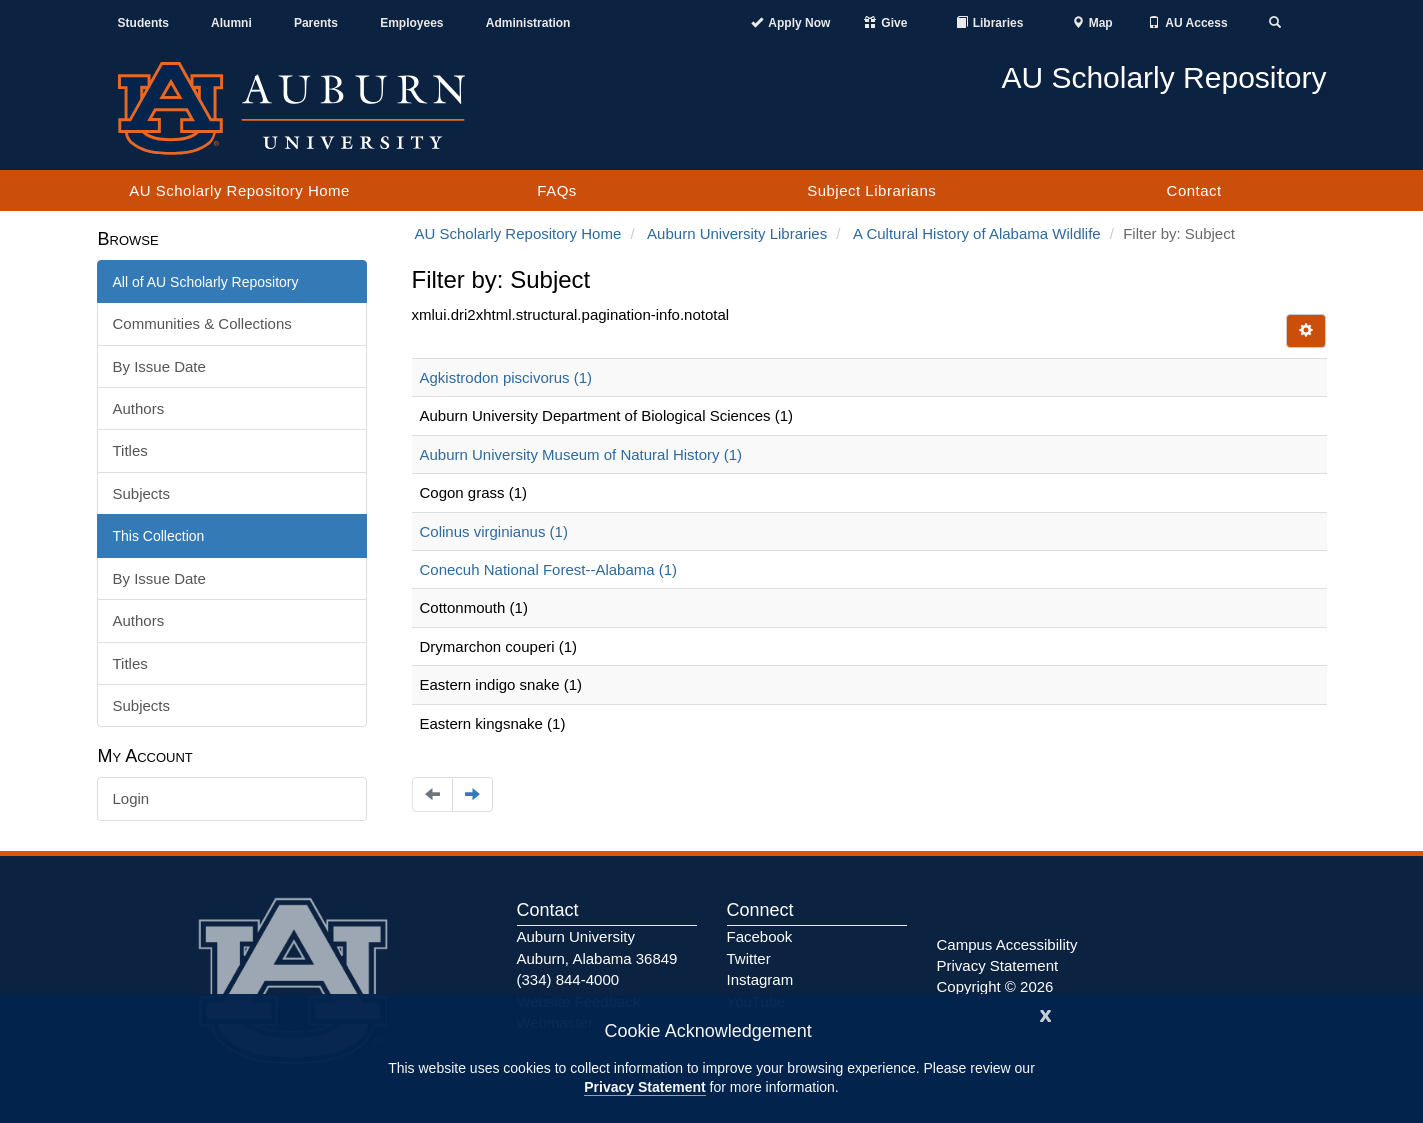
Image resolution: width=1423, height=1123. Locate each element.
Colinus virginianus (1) (494, 531)
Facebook (760, 936)
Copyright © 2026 (995, 986)
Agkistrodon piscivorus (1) (506, 377)
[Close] (1046, 1013)
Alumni (231, 23)
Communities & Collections (202, 323)
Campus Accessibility (1007, 944)
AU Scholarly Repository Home (239, 190)
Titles (130, 450)
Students (143, 23)
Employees (411, 23)
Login (131, 798)
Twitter (749, 958)
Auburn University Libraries (737, 233)
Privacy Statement (644, 1087)
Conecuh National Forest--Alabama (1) (549, 569)
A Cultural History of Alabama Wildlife (977, 233)
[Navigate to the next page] (472, 794)
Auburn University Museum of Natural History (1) (581, 454)
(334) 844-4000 (568, 979)
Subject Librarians (871, 190)
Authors (139, 408)
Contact (1194, 190)
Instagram (760, 979)
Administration (528, 23)
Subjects (142, 493)
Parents (316, 23)
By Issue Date (159, 366)
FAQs (557, 190)
